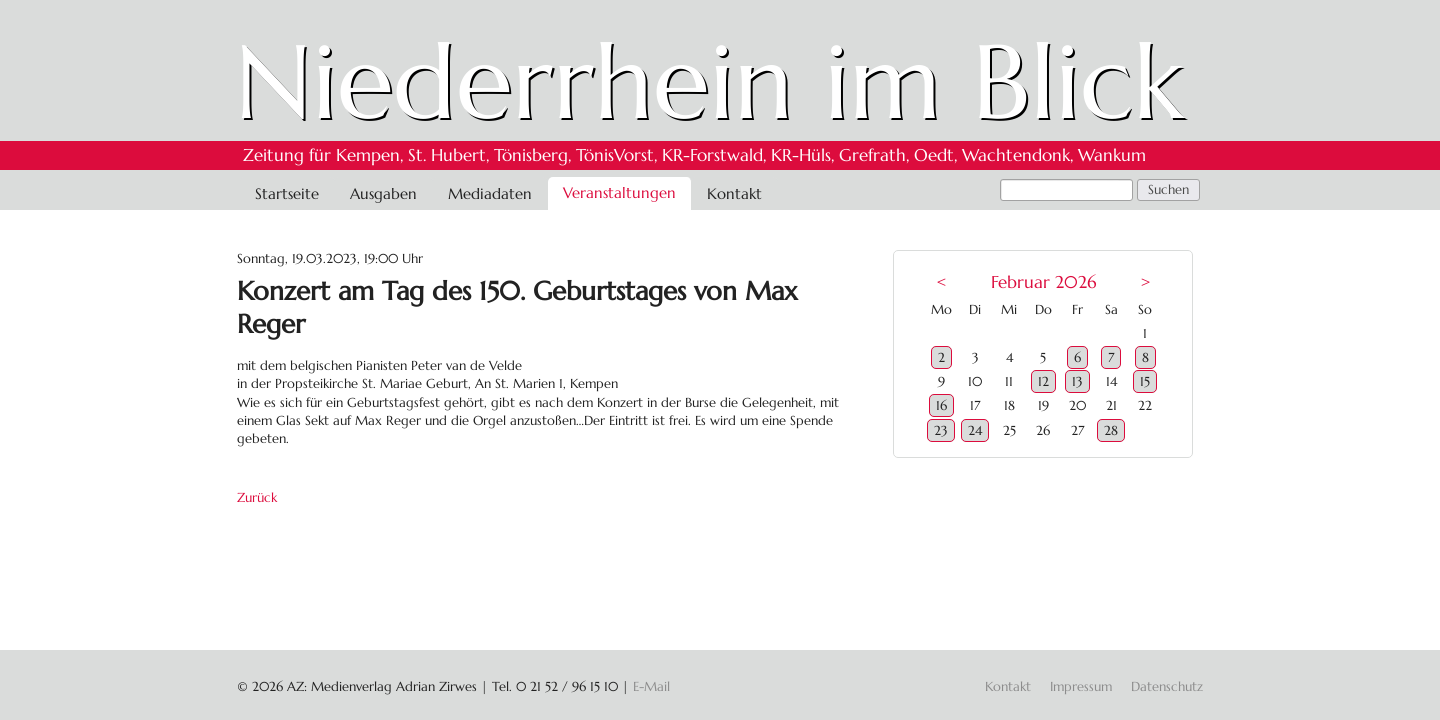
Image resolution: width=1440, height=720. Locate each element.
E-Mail (651, 686)
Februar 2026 (1043, 282)
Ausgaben (383, 193)
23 (941, 430)
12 (1043, 381)
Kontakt (734, 193)
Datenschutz (1167, 686)
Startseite (287, 193)
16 (941, 405)
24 (975, 430)
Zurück (257, 497)
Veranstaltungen (619, 192)
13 (1077, 381)
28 (1111, 430)
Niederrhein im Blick (709, 82)
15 (1145, 381)
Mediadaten (490, 193)
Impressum (1081, 686)
